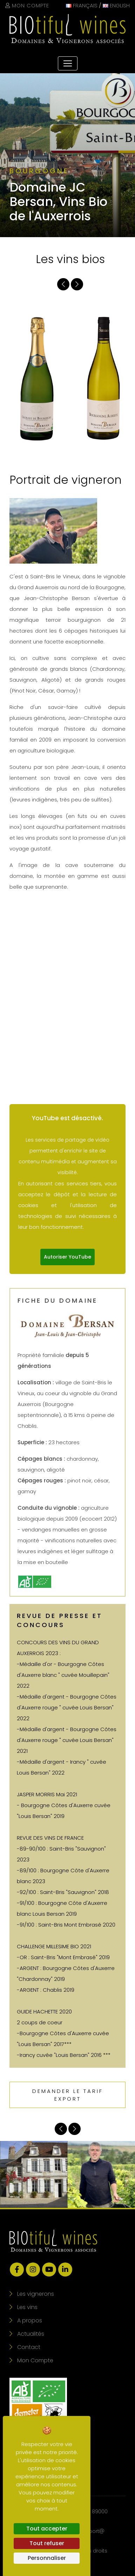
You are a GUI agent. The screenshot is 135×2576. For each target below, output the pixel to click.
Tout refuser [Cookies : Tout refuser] (46, 2543)
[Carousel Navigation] (70, 284)
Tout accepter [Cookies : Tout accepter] (46, 2529)
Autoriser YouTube (67, 1256)
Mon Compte (27, 5)
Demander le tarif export (67, 2094)
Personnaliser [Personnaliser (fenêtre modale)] (47, 2558)
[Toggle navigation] (67, 63)
